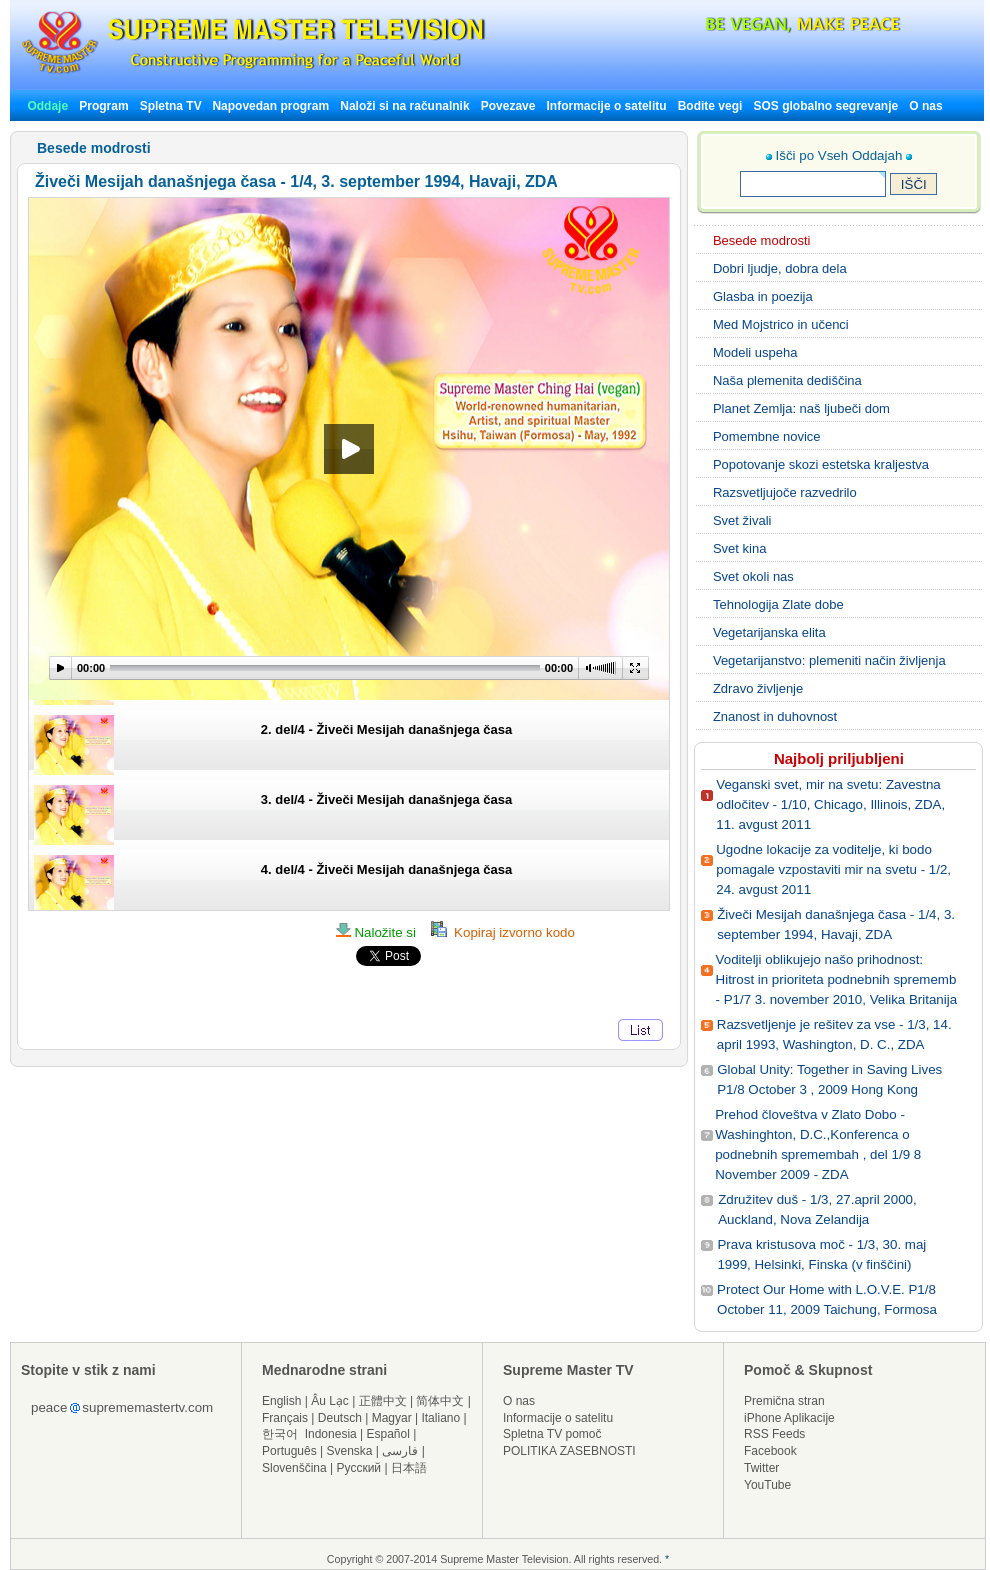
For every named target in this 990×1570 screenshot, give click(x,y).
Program (103, 106)
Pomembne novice (767, 436)
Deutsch (340, 1418)
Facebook (770, 1451)
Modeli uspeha (755, 352)
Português (289, 1451)
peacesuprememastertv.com (122, 1407)
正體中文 (383, 1401)
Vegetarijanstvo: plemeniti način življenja (829, 660)
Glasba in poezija (763, 296)
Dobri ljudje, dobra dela (780, 268)
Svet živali (742, 520)
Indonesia (331, 1434)
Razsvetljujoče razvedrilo (785, 492)
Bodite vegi (710, 106)
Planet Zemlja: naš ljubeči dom (801, 408)
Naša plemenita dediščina (787, 380)
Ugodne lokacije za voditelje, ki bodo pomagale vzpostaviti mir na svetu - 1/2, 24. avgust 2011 (833, 869)
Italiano (440, 1418)
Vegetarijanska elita (769, 632)
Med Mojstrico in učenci (781, 324)
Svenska (350, 1451)
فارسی (400, 1451)
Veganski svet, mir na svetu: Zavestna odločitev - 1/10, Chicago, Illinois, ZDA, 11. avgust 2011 (830, 804)
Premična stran (784, 1401)
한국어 (280, 1434)
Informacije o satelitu (607, 106)
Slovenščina (294, 1468)
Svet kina (739, 548)
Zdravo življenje (758, 688)
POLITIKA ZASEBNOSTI (569, 1451)
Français (285, 1418)
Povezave (508, 106)
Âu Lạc (330, 1401)
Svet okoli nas (753, 576)
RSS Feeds (774, 1434)
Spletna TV (172, 106)
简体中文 (440, 1401)
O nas (925, 106)
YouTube (767, 1485)
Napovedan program (270, 106)
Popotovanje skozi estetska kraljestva (821, 464)
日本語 (409, 1468)
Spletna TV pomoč (552, 1434)
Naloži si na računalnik (404, 106)
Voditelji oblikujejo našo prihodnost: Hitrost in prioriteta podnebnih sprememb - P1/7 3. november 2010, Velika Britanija (837, 979)
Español (388, 1434)
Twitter (761, 1468)
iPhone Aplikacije (789, 1418)
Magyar (392, 1418)
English (281, 1401)
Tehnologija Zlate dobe (778, 604)
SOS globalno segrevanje (825, 106)
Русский (359, 1468)
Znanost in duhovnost (775, 716)
